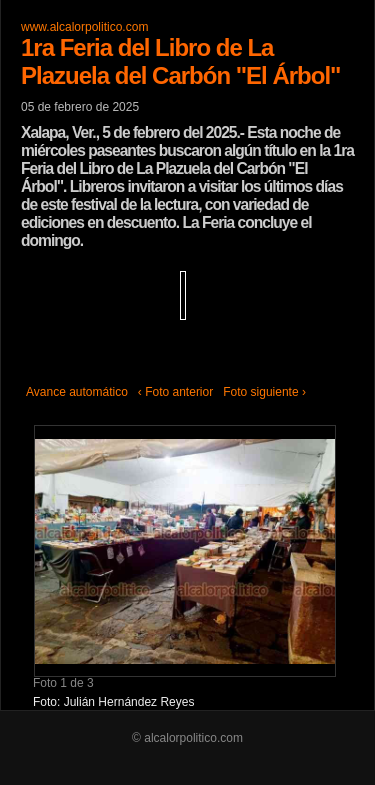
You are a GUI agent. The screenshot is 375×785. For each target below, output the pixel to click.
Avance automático (77, 392)
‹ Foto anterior (175, 392)
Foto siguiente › (264, 392)
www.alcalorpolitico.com (84, 27)
